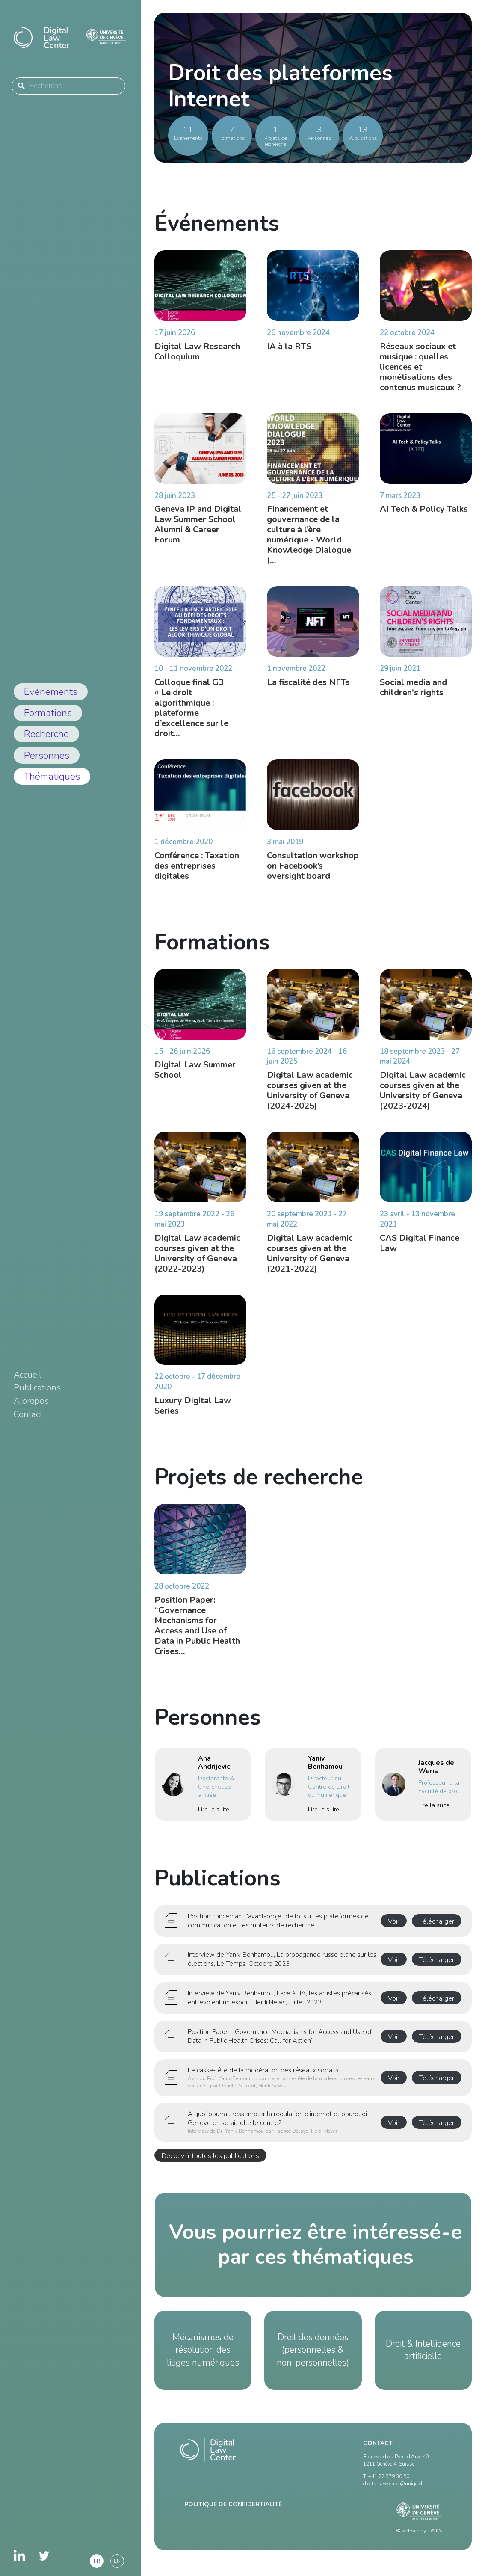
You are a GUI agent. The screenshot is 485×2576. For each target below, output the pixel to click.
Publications (37, 1388)
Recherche (46, 734)
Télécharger (436, 1921)
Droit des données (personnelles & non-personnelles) (313, 2350)
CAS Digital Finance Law (419, 1249)
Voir (393, 1921)
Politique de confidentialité (234, 2504)
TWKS (434, 2530)
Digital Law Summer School (195, 1076)
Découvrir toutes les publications (210, 2156)
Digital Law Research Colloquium (197, 351)
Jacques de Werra (436, 1773)
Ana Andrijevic (214, 1768)
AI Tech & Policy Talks (424, 515)
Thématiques (52, 776)
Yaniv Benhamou (325, 1768)
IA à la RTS (289, 346)
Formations (48, 713)
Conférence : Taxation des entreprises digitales (196, 872)
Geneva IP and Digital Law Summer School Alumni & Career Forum (197, 531)
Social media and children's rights (413, 693)
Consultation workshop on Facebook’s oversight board (313, 872)
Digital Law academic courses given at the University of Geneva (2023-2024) (423, 1096)
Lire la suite (213, 1815)
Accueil (27, 1375)
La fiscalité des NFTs (308, 688)
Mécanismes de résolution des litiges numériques (203, 2350)
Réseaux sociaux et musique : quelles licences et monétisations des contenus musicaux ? (420, 367)
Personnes (46, 755)
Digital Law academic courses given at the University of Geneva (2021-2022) (310, 1259)
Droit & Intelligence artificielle (423, 2350)
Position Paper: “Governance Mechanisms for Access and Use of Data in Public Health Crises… (197, 1631)
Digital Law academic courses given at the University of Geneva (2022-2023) (197, 1259)
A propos (31, 1401)
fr (97, 2561)
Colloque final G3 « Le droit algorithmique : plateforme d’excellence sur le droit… (191, 713)
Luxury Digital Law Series (192, 1412)
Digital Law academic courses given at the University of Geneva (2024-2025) (310, 1096)
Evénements (50, 691)
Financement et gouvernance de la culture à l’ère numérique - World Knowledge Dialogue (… (309, 541)
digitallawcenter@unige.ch (393, 2483)
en (117, 2561)
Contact (28, 1414)
